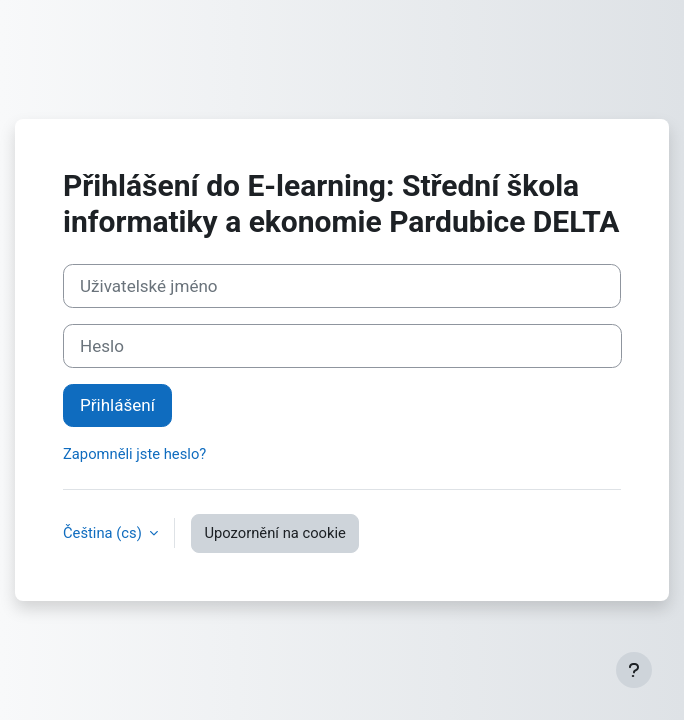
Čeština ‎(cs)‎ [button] (104, 533)
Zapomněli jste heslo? (134, 454)
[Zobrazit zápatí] (634, 670)
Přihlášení (117, 405)
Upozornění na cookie (274, 533)
